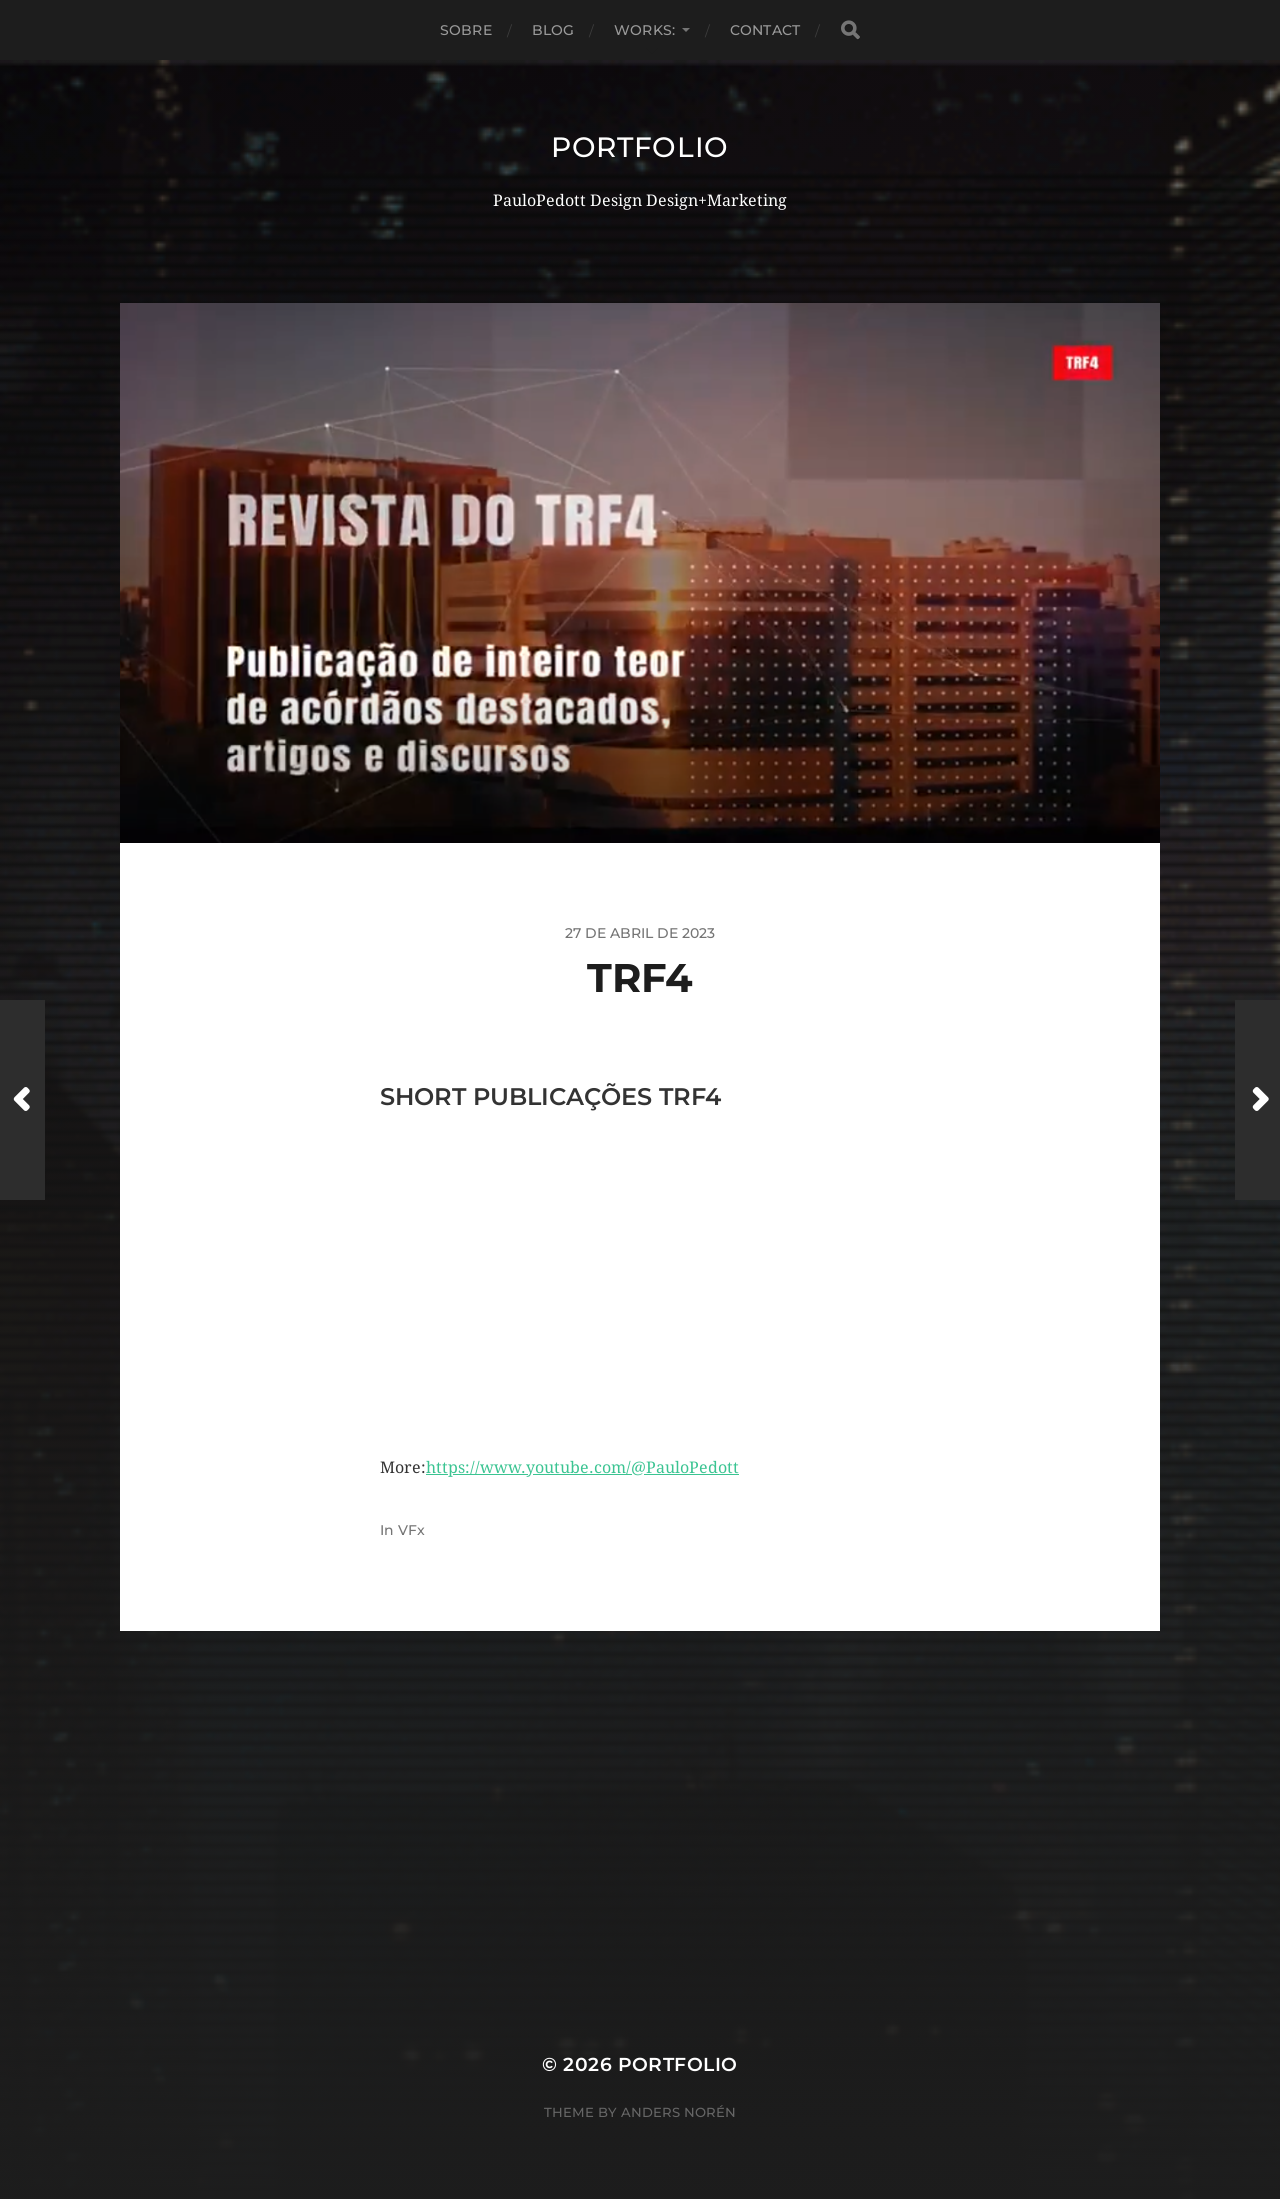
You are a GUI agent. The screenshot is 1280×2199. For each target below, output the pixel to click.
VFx (411, 1530)
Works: (644, 30)
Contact (765, 30)
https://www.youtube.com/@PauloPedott (582, 1467)
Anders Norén (678, 2112)
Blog (553, 30)
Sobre (466, 30)
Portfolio (640, 147)
